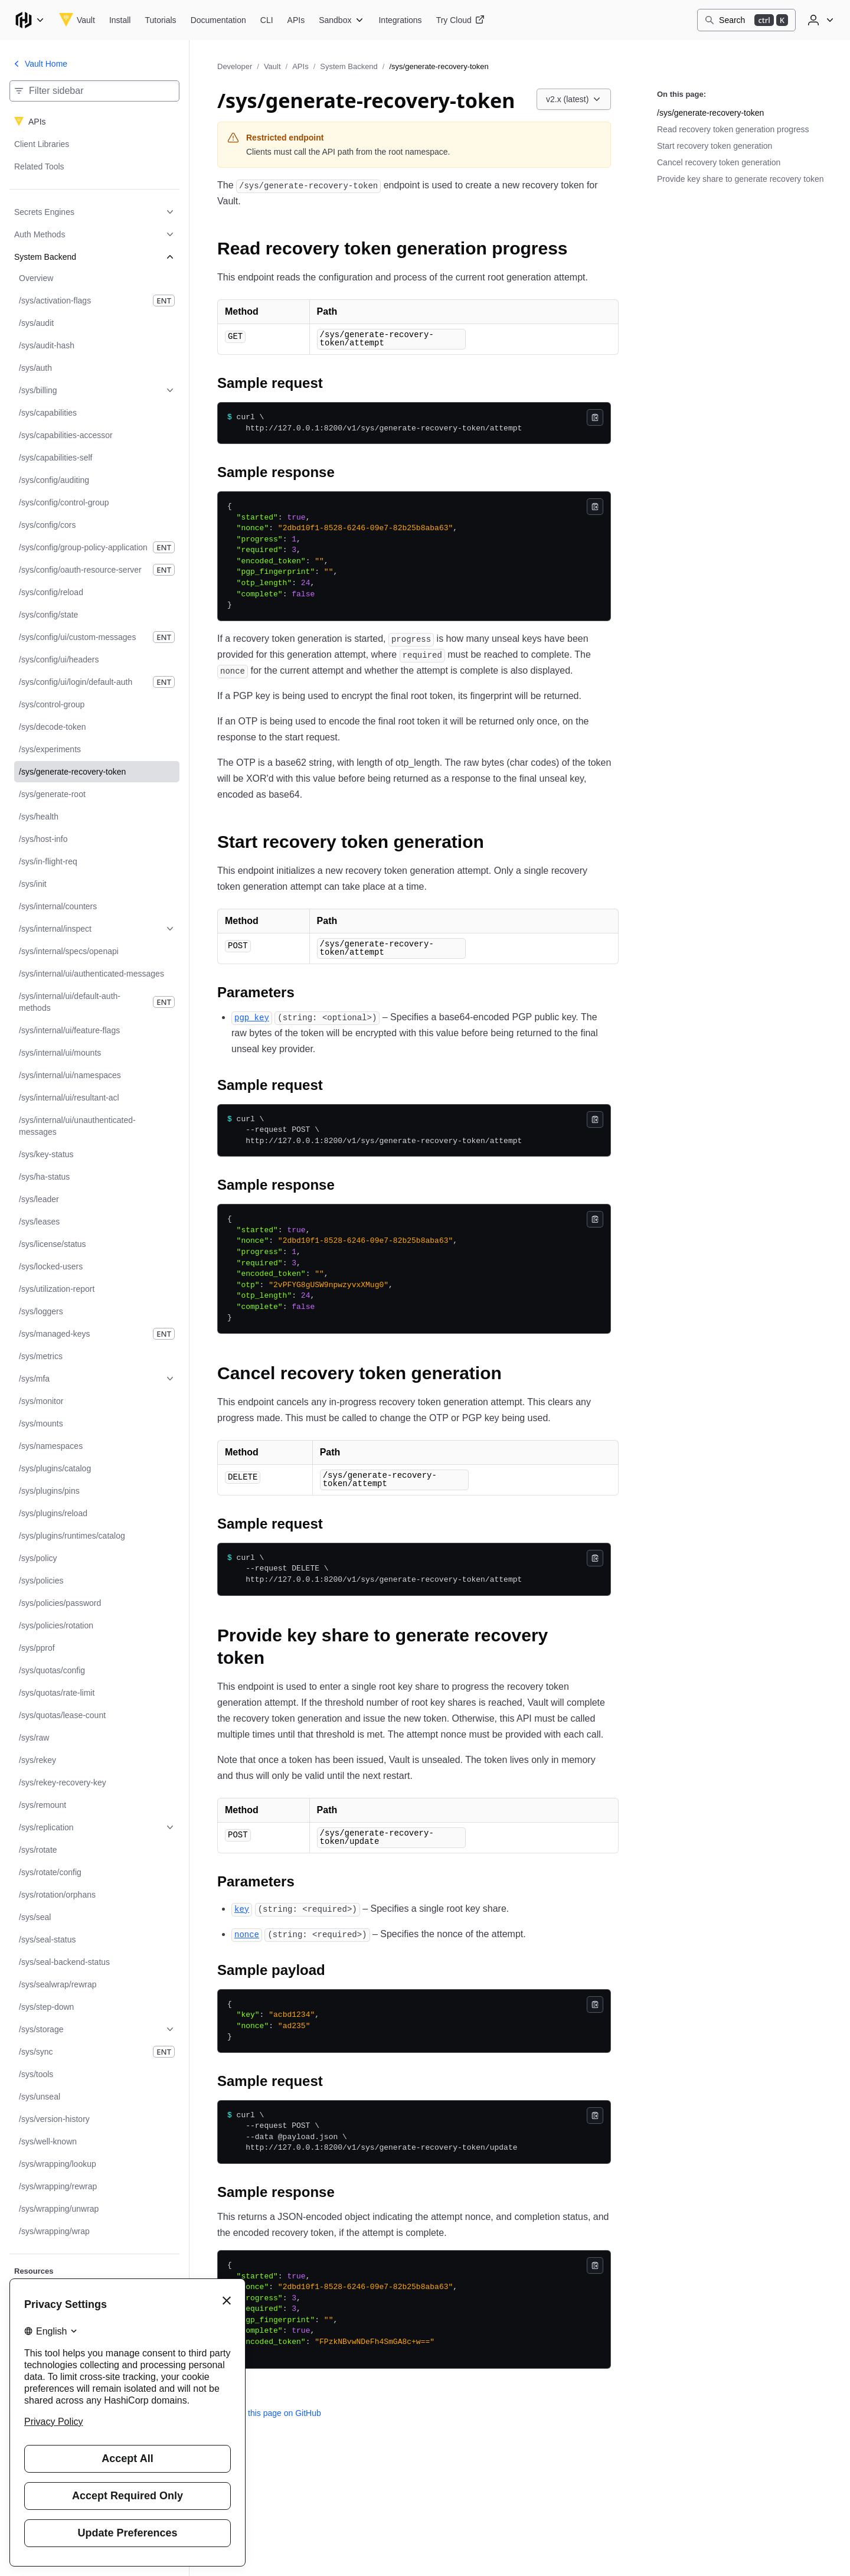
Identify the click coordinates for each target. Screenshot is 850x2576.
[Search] (746, 20)
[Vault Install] (120, 20)
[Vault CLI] (266, 20)
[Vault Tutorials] (160, 20)
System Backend (349, 66)
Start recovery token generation (714, 146)
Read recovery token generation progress (733, 129)
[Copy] (595, 418)
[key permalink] (241, 1911)
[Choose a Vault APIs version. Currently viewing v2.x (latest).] (574, 99)
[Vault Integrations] (400, 20)
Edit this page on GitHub (269, 2415)
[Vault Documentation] (218, 20)
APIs (300, 66)
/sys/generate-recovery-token (710, 112)
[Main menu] (29, 20)
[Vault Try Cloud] (460, 20)
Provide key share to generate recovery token (740, 179)
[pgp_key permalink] (251, 1018)
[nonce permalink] (246, 1936)
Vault (272, 66)
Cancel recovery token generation (718, 162)
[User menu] (819, 20)
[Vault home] (77, 20)
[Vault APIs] (296, 20)
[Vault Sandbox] (341, 20)
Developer (234, 66)
